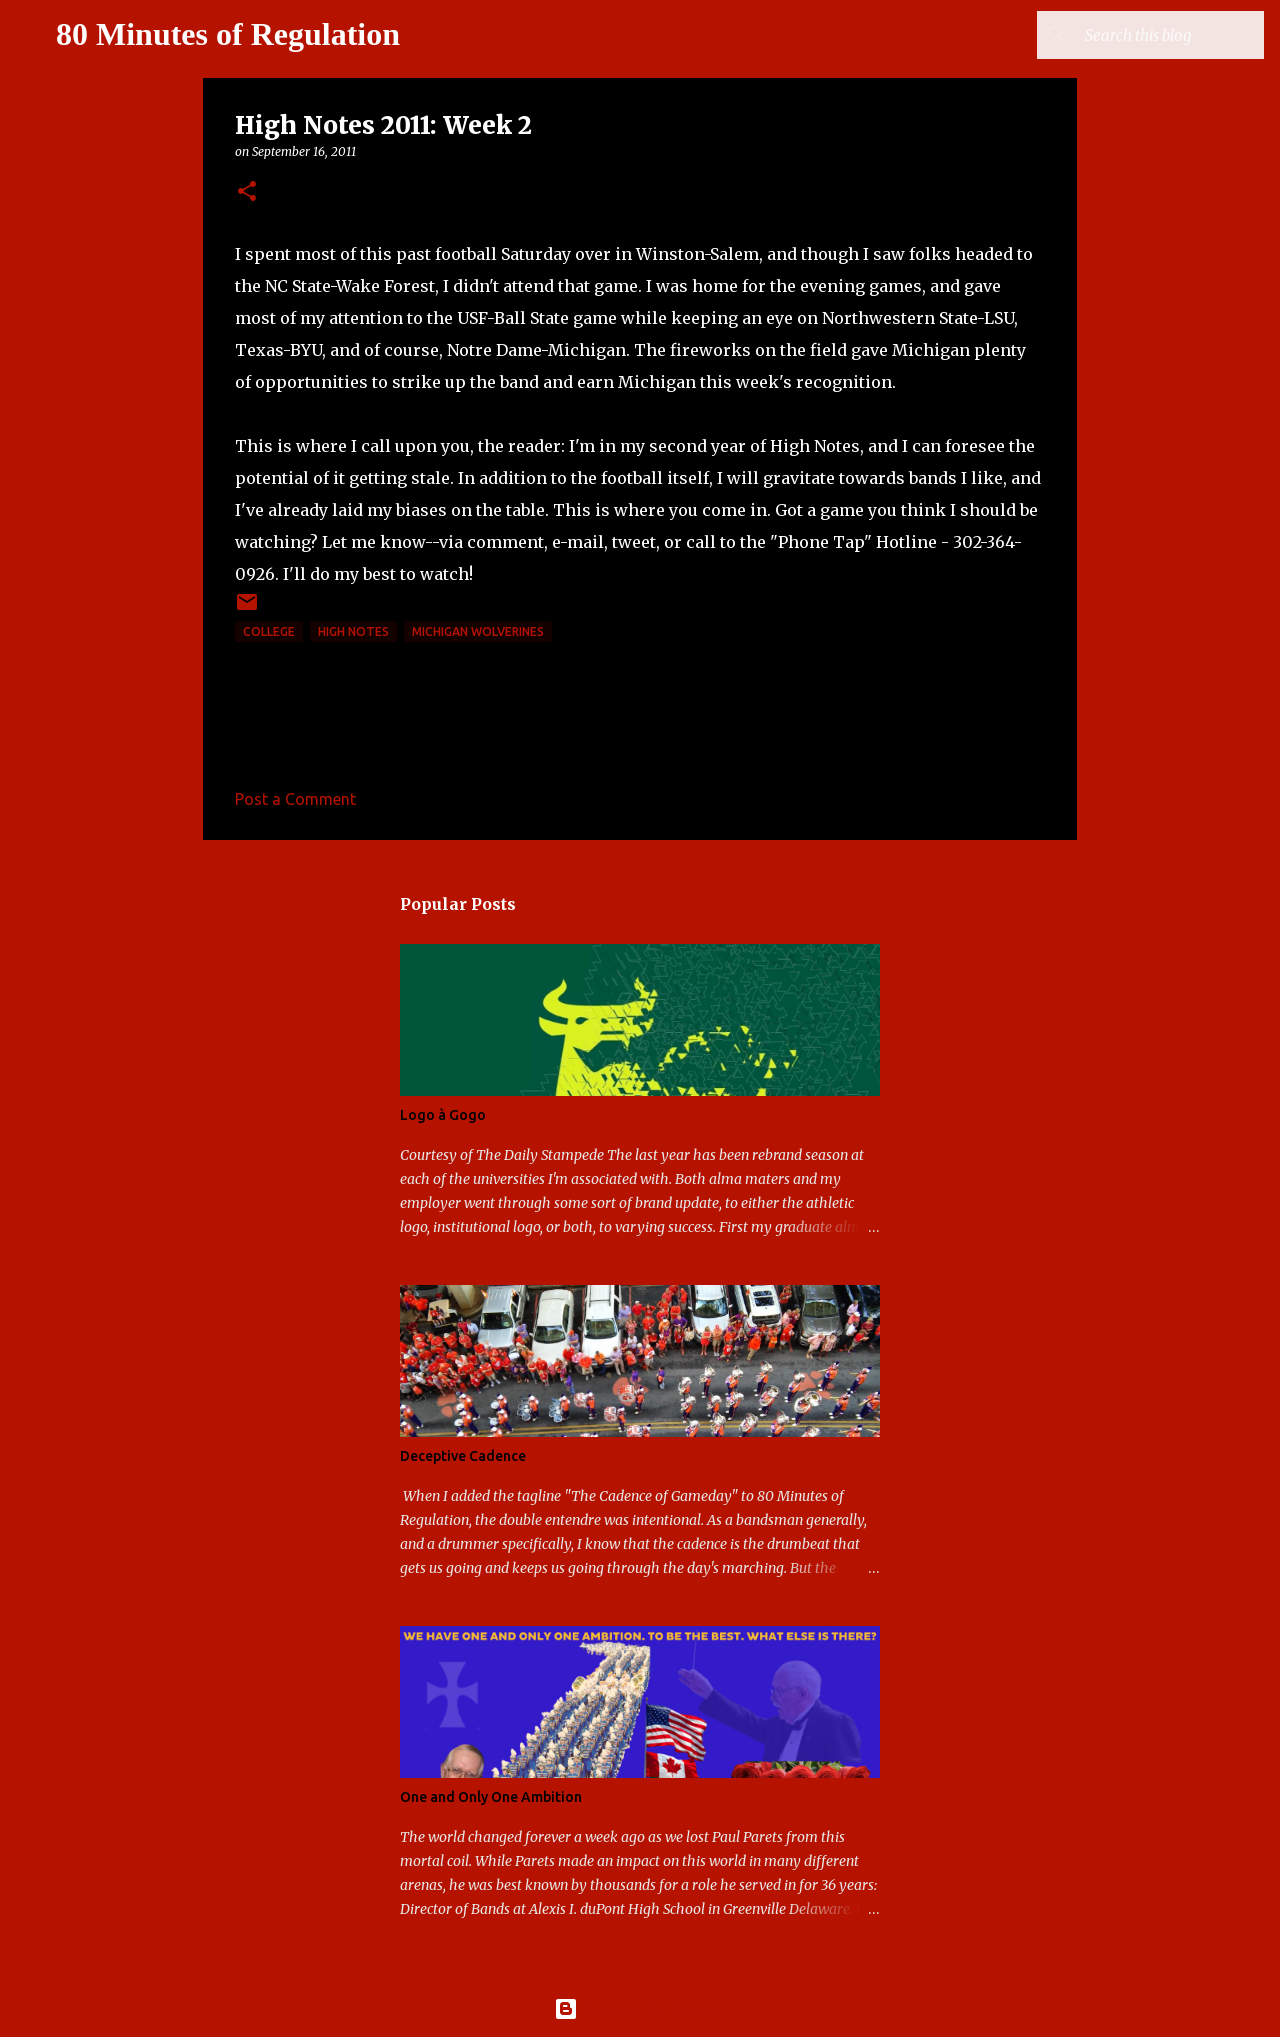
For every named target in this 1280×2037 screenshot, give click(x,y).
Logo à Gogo (443, 1115)
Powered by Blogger (640, 2009)
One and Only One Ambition (491, 1797)
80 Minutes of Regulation (228, 34)
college (269, 631)
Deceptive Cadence (463, 1456)
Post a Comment (295, 799)
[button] (247, 192)
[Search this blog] (1159, 35)
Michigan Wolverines (478, 631)
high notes (353, 631)
